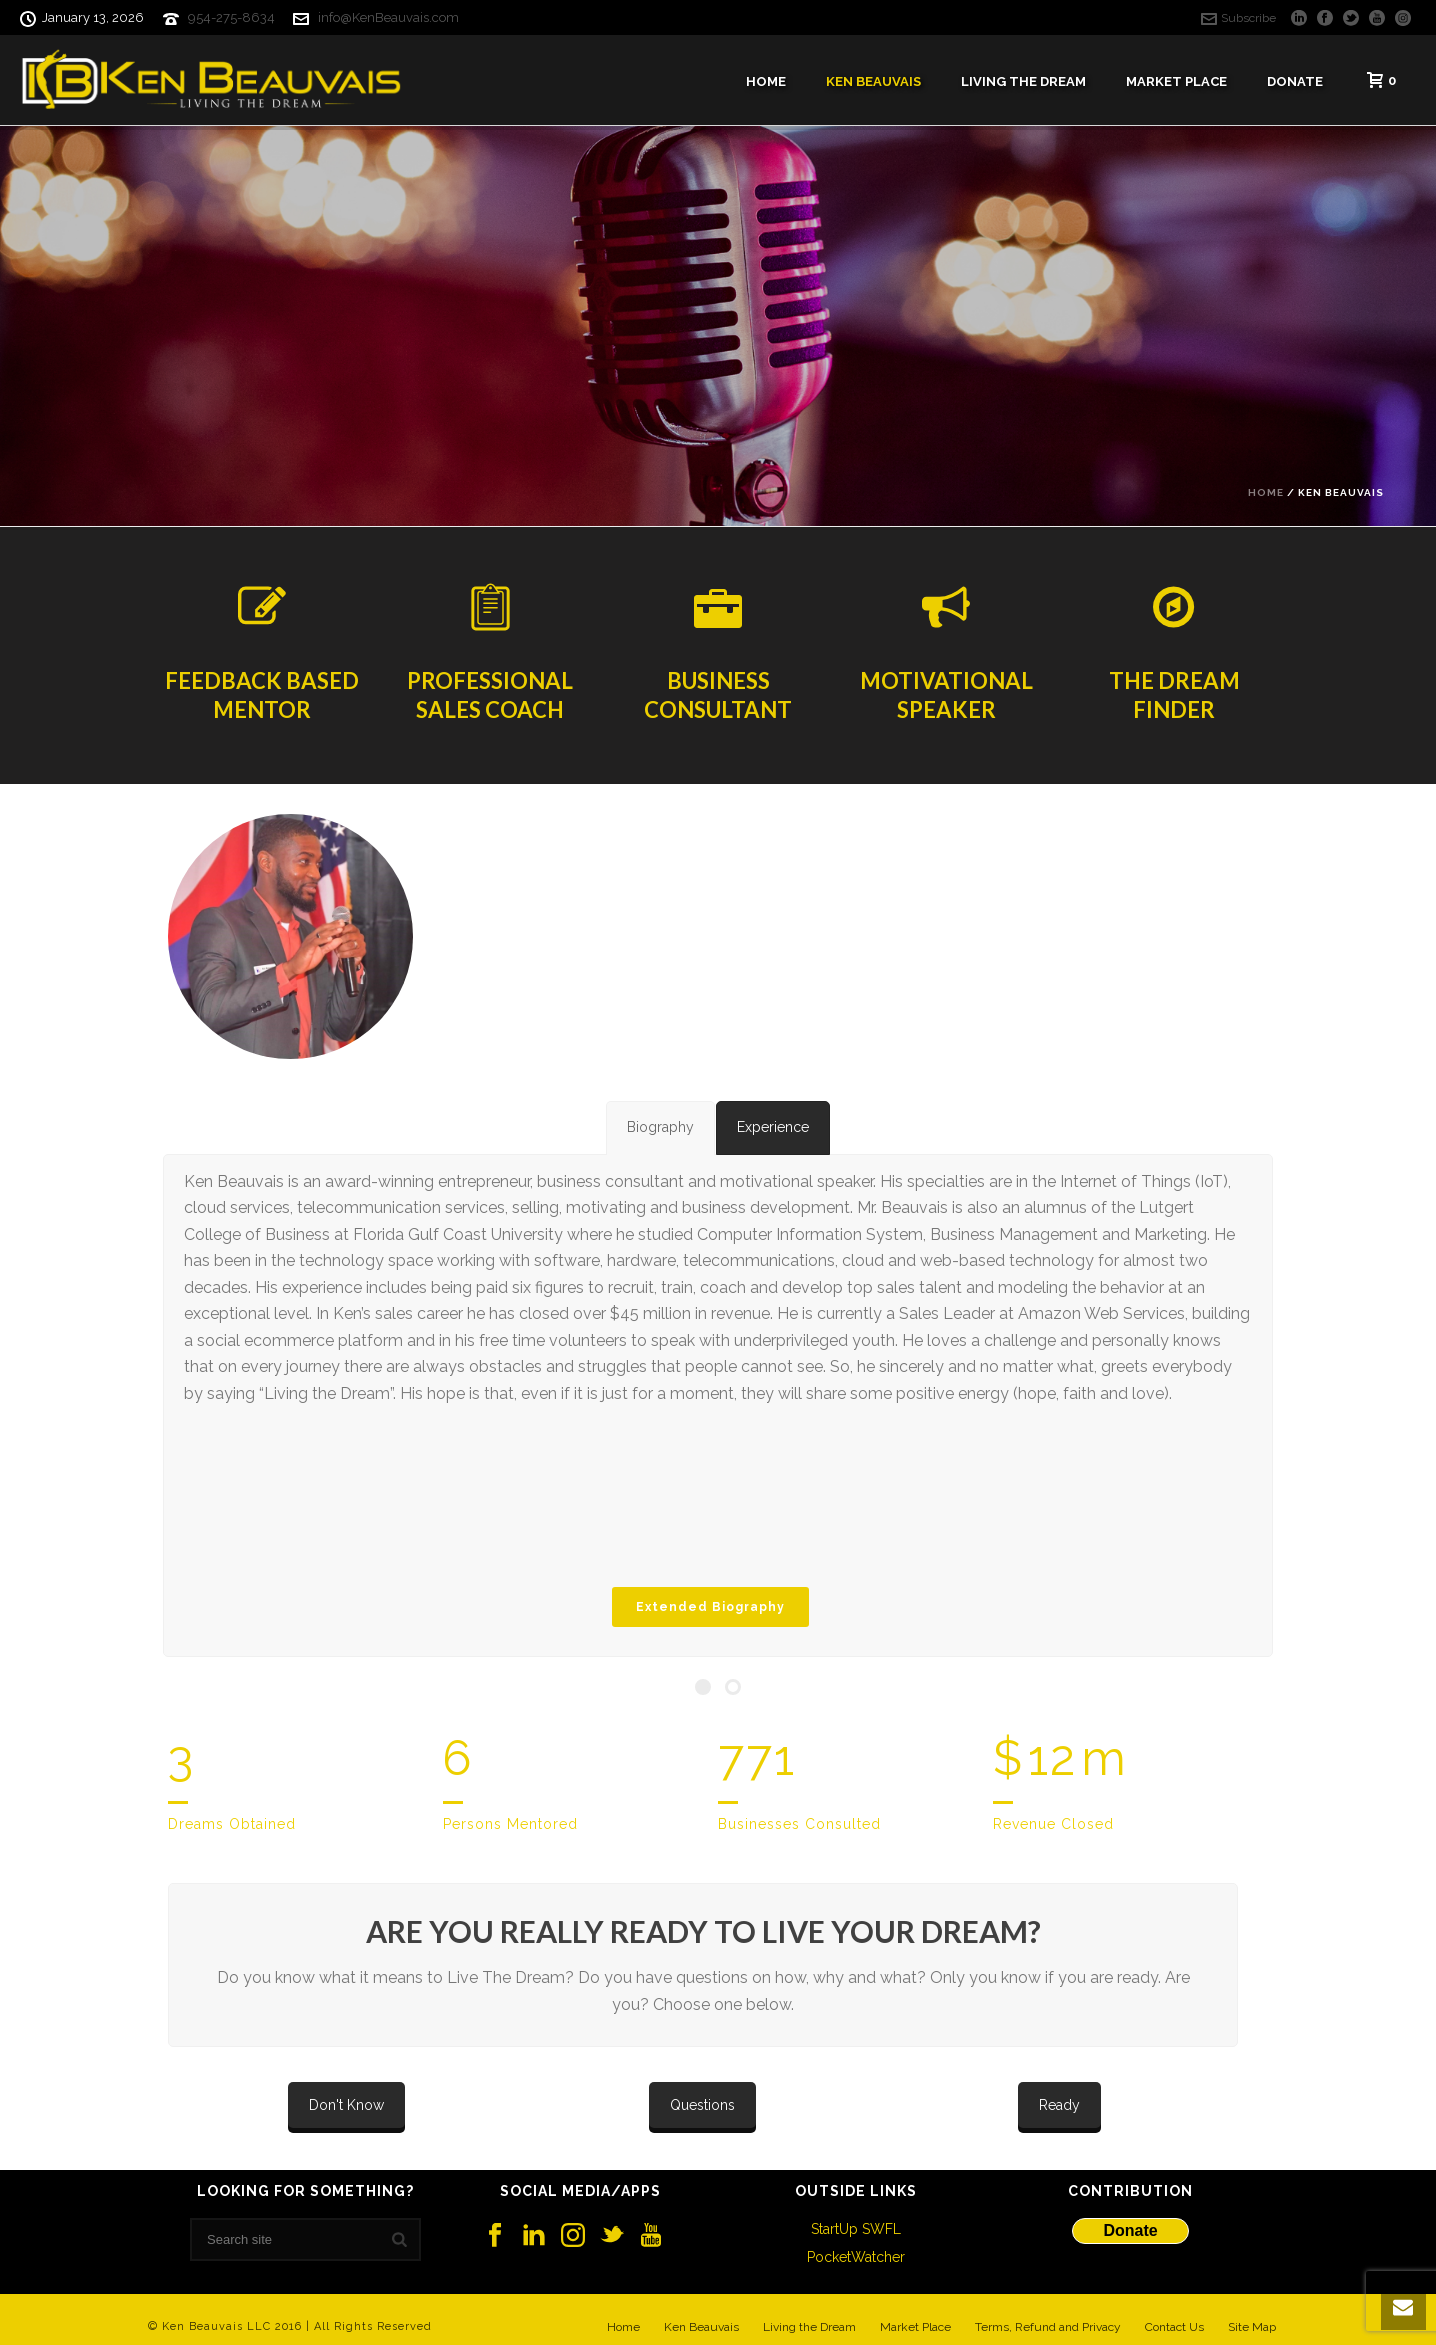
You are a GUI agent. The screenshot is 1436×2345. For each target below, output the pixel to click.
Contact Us (1174, 2327)
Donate (1295, 81)
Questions (702, 2105)
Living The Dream (1023, 81)
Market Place (1176, 81)
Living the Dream (809, 2327)
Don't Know (346, 2105)
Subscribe (1238, 18)
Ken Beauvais (873, 81)
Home (766, 81)
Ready (1059, 2105)
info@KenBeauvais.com (388, 17)
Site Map (1252, 2327)
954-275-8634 (231, 17)
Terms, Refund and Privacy (1048, 2327)
